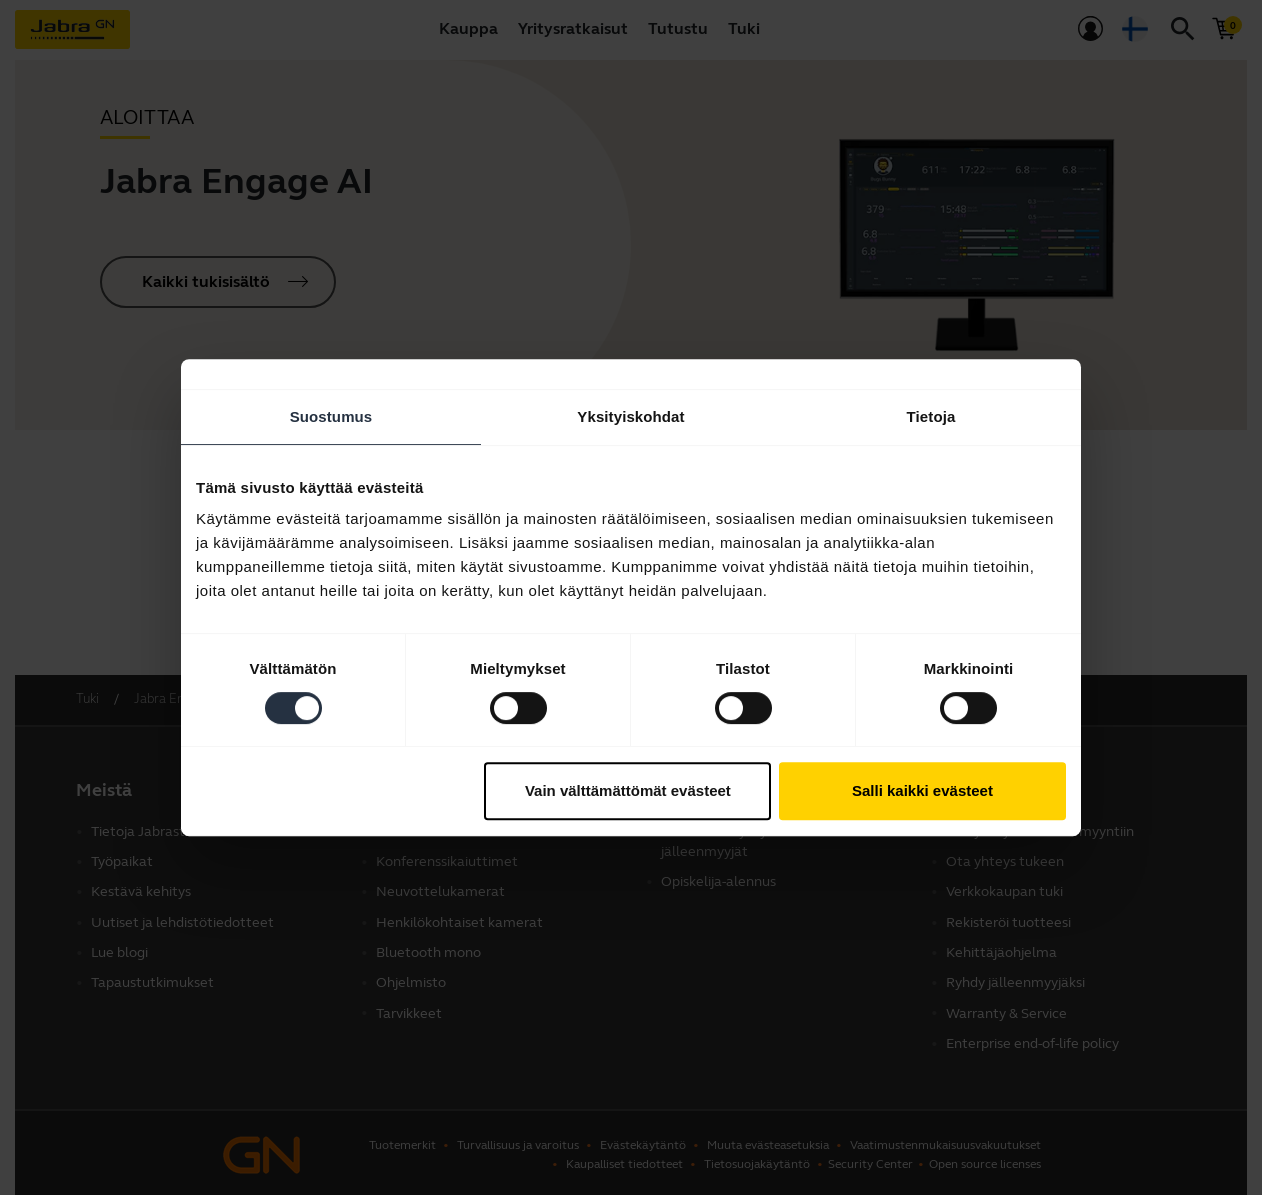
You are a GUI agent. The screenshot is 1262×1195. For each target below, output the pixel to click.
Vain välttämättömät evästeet (628, 790)
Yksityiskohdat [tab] (630, 416)
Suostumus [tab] (331, 416)
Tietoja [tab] (931, 416)
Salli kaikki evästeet (922, 790)
